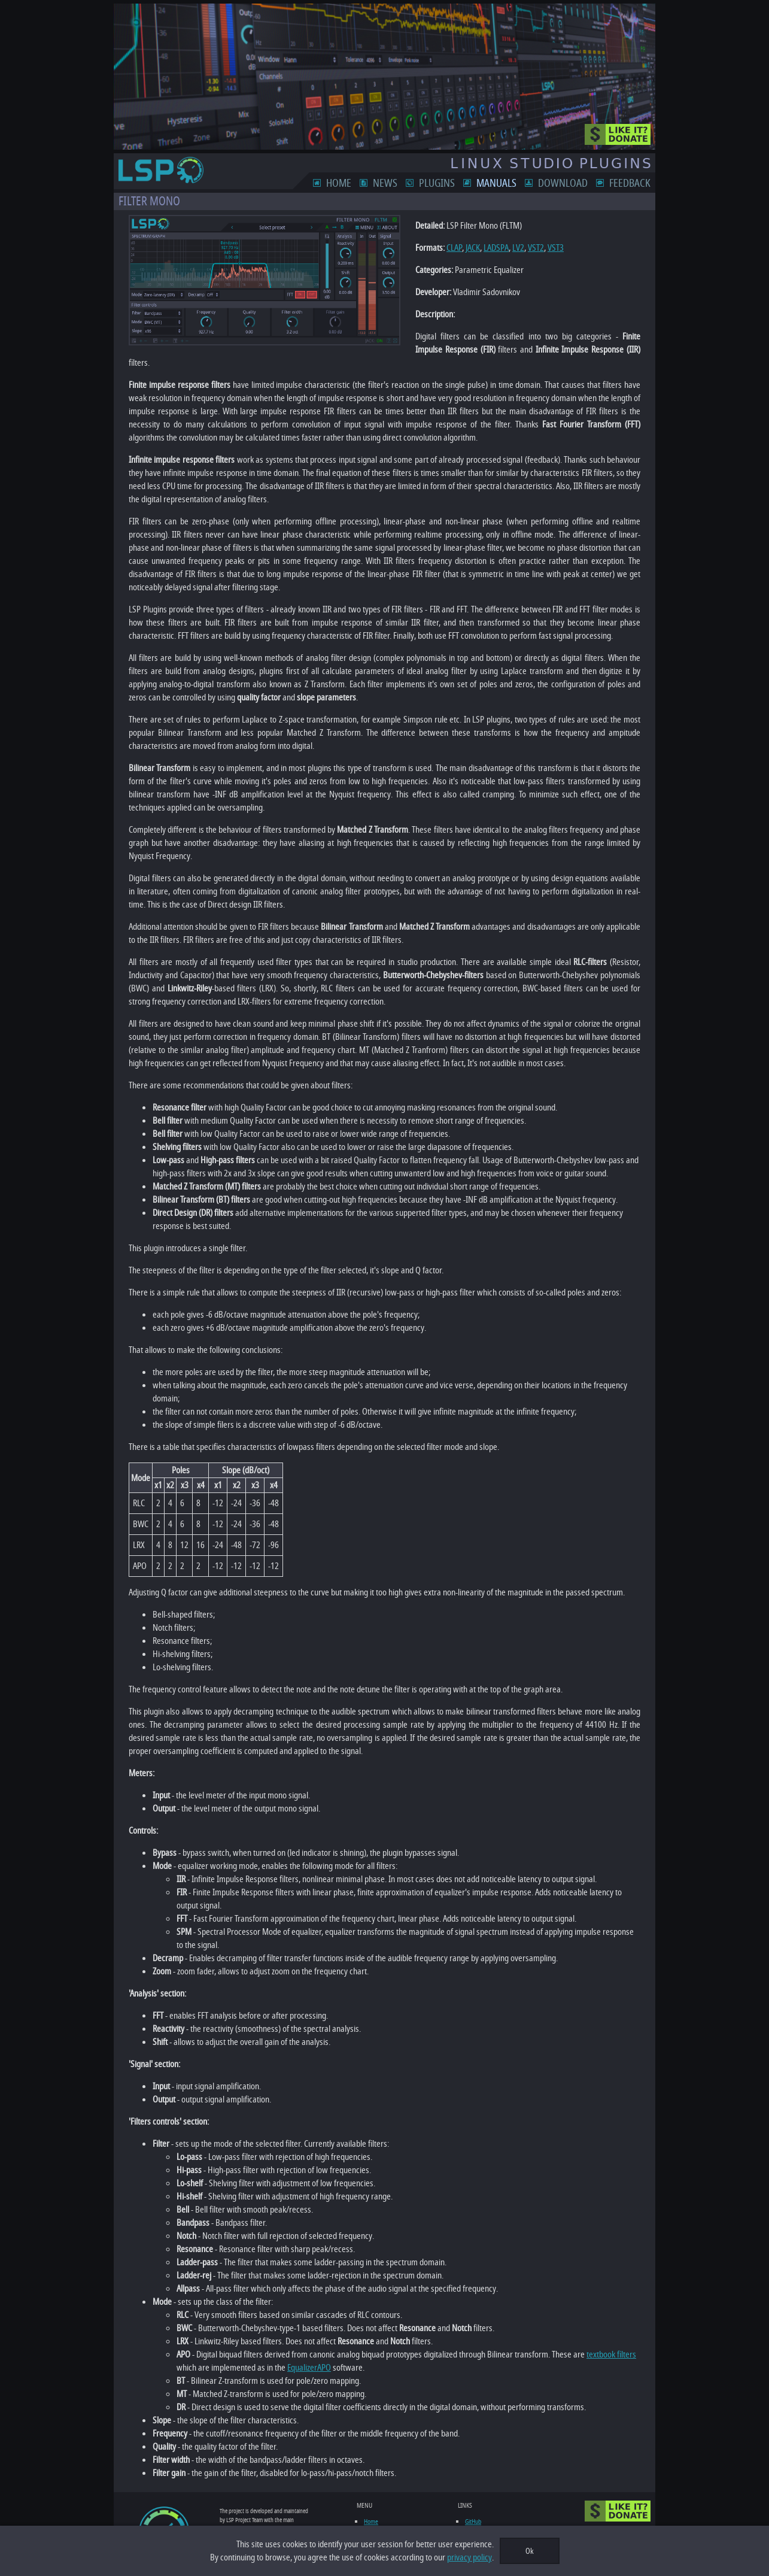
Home (352, 183)
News (399, 183)
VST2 (523, 247)
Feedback (643, 183)
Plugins (451, 183)
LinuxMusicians (485, 2478)
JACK (459, 247)
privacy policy (469, 2557)
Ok (529, 2551)
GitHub (476, 2469)
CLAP (441, 247)
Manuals (510, 183)
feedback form (245, 2503)
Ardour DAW (482, 2517)
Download (576, 183)
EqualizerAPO (274, 2315)
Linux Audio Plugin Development (505, 2488)
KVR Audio (479, 2507)
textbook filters (598, 2301)
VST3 (542, 247)
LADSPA (483, 247)
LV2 (505, 247)
